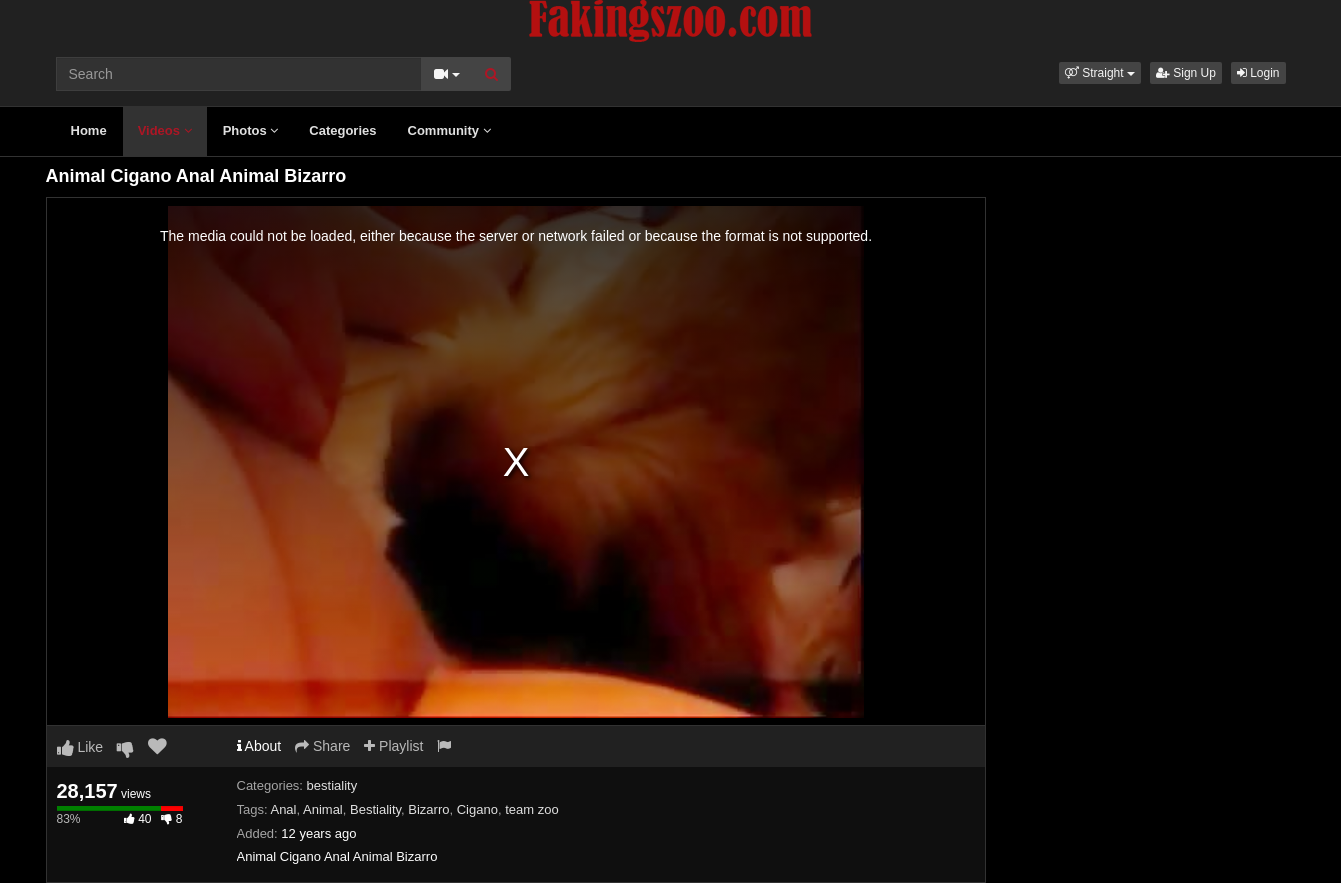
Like (80, 747)
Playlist (393, 746)
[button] (1100, 73)
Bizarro (428, 809)
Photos (251, 130)
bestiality (332, 785)
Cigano (477, 809)
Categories (342, 130)
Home (89, 130)
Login (1258, 73)
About (259, 746)
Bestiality (375, 809)
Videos (165, 130)
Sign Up (1186, 73)
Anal (283, 809)
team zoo (531, 809)
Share (322, 746)
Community (449, 130)
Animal (323, 809)
